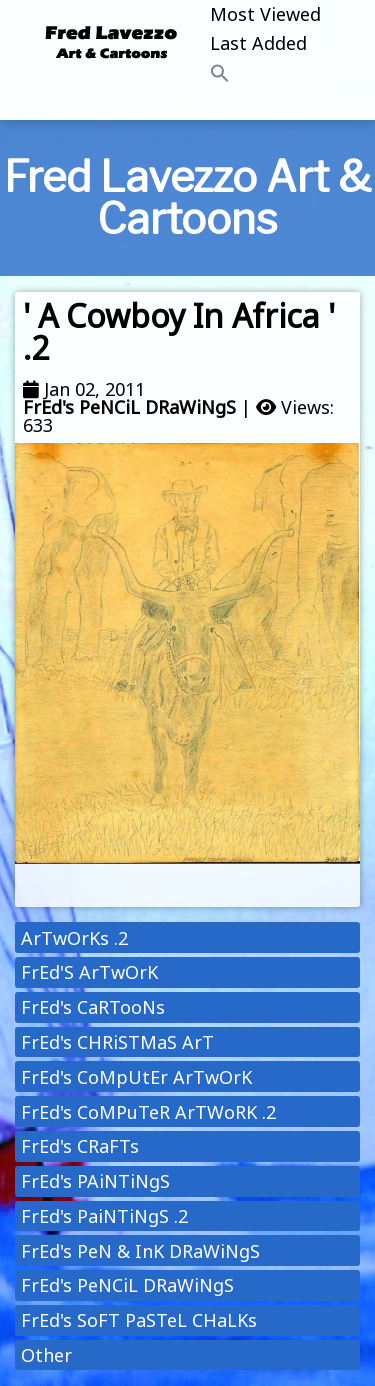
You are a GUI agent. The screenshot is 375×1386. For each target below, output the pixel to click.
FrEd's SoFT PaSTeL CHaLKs (139, 1320)
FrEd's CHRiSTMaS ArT (117, 1042)
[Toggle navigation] (188, 105)
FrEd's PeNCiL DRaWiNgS (129, 407)
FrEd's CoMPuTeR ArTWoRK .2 (148, 1112)
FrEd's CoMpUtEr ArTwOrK (136, 1077)
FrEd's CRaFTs (80, 1146)
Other (46, 1355)
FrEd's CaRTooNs (93, 1007)
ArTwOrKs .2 (74, 938)
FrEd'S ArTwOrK (89, 972)
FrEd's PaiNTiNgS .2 (104, 1216)
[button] (265, 74)
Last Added (258, 43)
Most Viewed (265, 14)
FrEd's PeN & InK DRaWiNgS (140, 1251)
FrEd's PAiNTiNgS (95, 1181)
